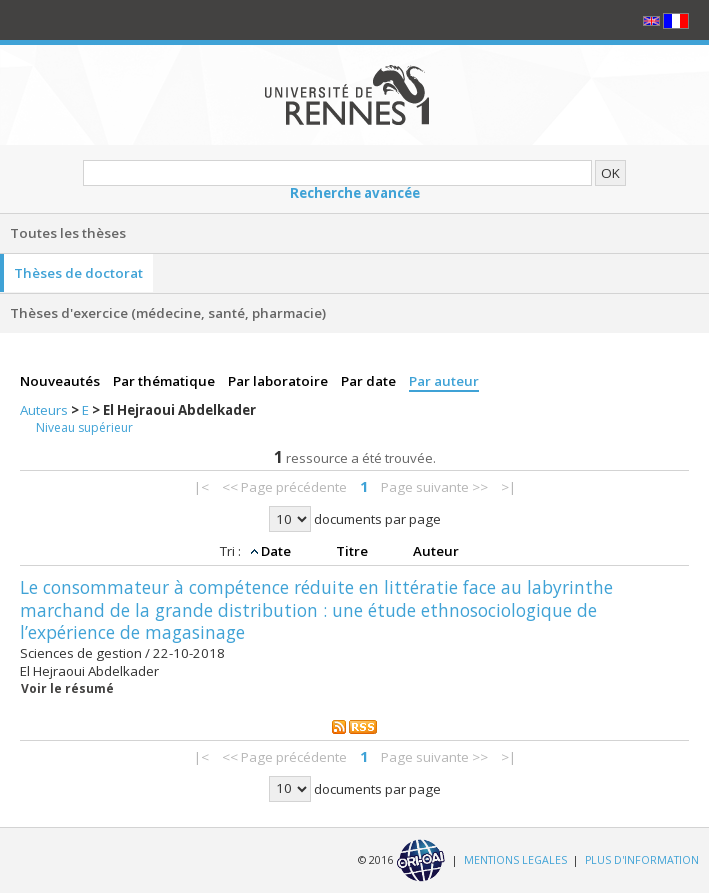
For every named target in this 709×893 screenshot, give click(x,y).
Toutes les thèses (68, 233)
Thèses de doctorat (78, 273)
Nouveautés (61, 381)
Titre (353, 551)
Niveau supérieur (84, 427)
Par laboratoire (279, 381)
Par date (370, 381)
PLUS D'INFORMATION (642, 859)
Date (277, 551)
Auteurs (45, 410)
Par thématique (165, 381)
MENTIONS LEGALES (515, 859)
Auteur (436, 551)
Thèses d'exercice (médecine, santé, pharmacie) (168, 313)
